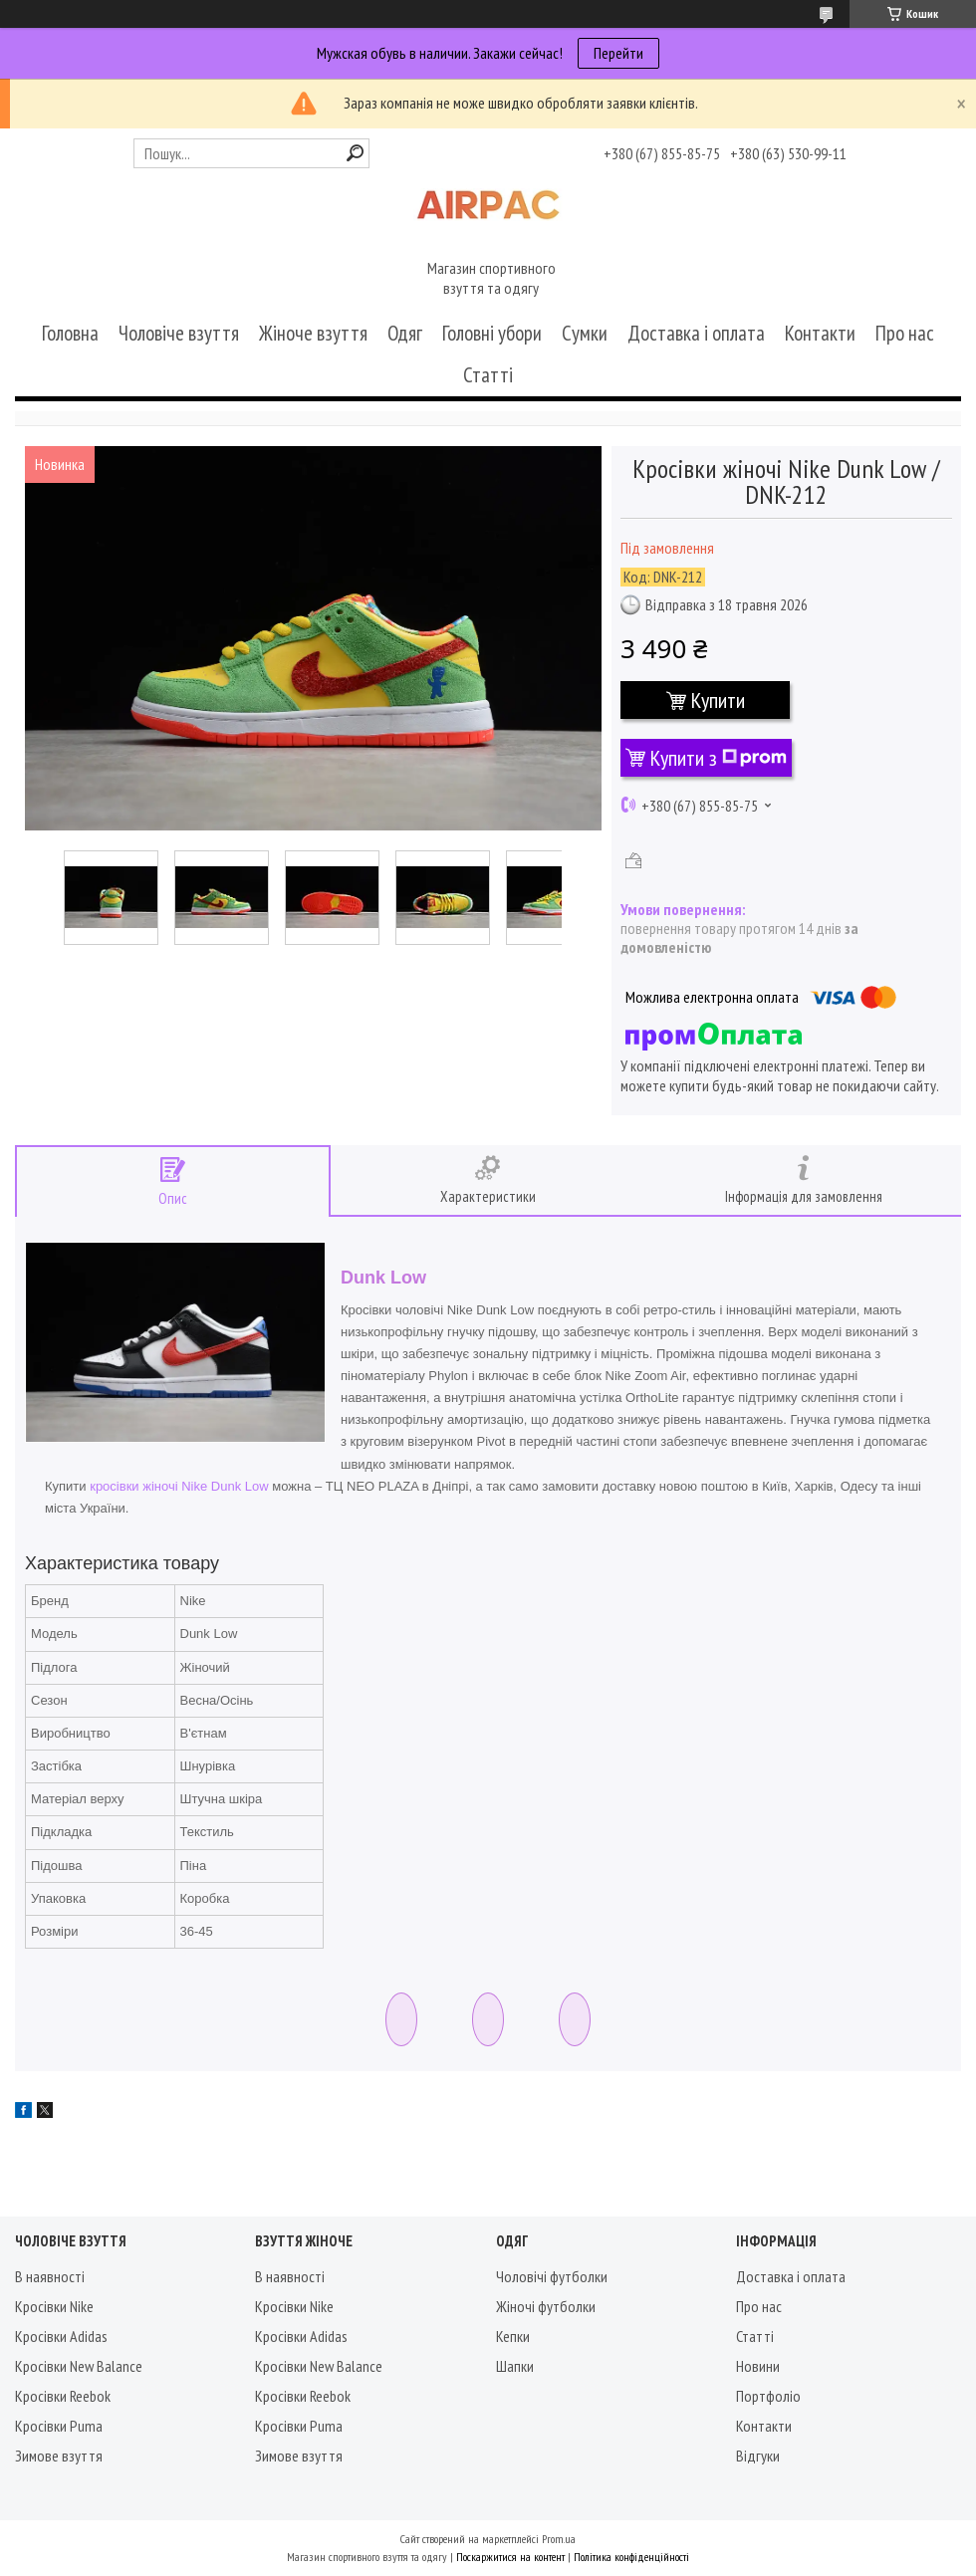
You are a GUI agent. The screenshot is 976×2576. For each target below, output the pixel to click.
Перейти (618, 53)
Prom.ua (559, 2538)
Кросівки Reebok (63, 2396)
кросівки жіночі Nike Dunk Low (179, 1486)
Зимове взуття (59, 2455)
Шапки (515, 2366)
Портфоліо (768, 2396)
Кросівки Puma (59, 2426)
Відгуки (758, 2455)
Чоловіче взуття (179, 333)
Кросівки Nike (54, 2306)
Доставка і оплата (696, 333)
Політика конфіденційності (631, 2556)
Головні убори (492, 333)
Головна (70, 333)
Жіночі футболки (546, 2306)
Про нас (904, 333)
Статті (488, 374)
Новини (758, 2366)
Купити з (718, 758)
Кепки (513, 2336)
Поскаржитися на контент (510, 2556)
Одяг (404, 333)
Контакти (820, 333)
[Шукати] (355, 152)
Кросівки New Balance (78, 2366)
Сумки (585, 333)
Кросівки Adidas (61, 2336)
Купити (718, 700)
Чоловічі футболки (552, 2276)
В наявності (50, 2276)
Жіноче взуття (313, 333)
